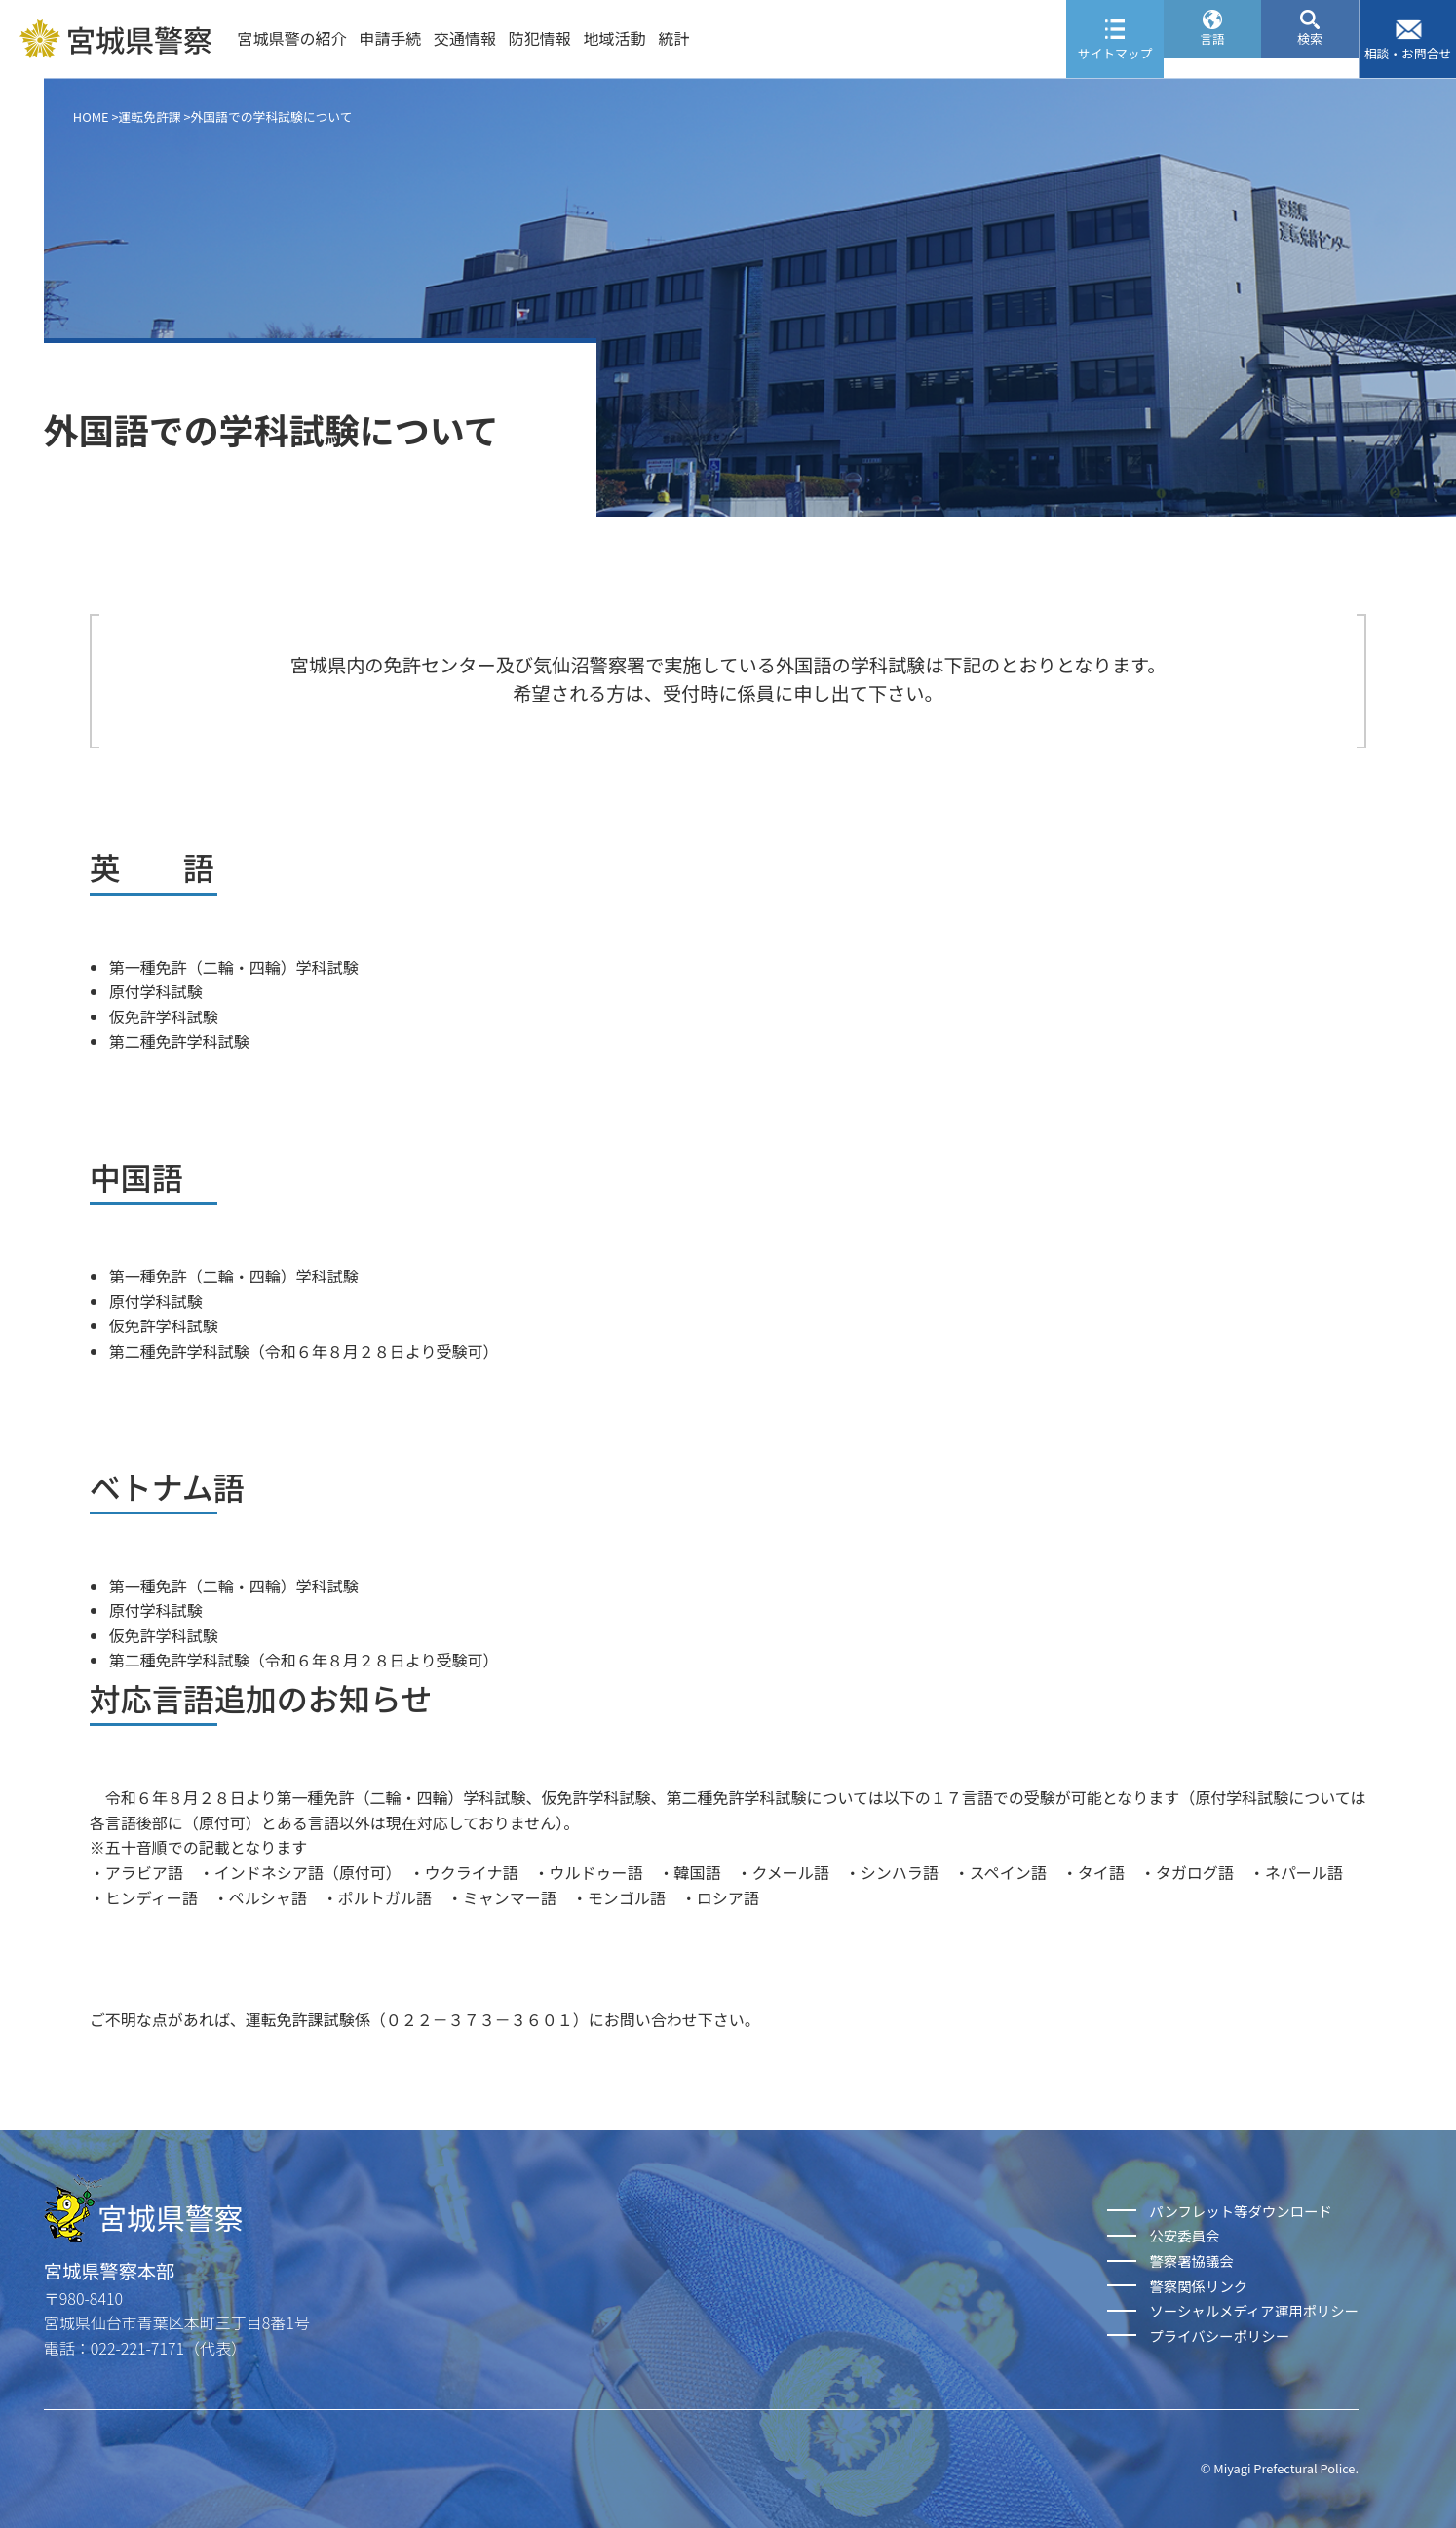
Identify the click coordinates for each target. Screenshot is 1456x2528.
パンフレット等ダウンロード (1240, 2211)
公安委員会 (1184, 2235)
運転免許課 (150, 116)
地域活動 (615, 38)
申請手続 (390, 38)
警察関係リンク (1198, 2286)
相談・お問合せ (1408, 53)
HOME (91, 116)
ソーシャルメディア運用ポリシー (1254, 2310)
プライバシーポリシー (1219, 2335)
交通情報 (465, 38)
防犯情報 (540, 38)
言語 (1212, 53)
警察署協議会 (1191, 2260)
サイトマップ (1115, 53)
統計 (673, 38)
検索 (1309, 53)
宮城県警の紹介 (291, 38)
